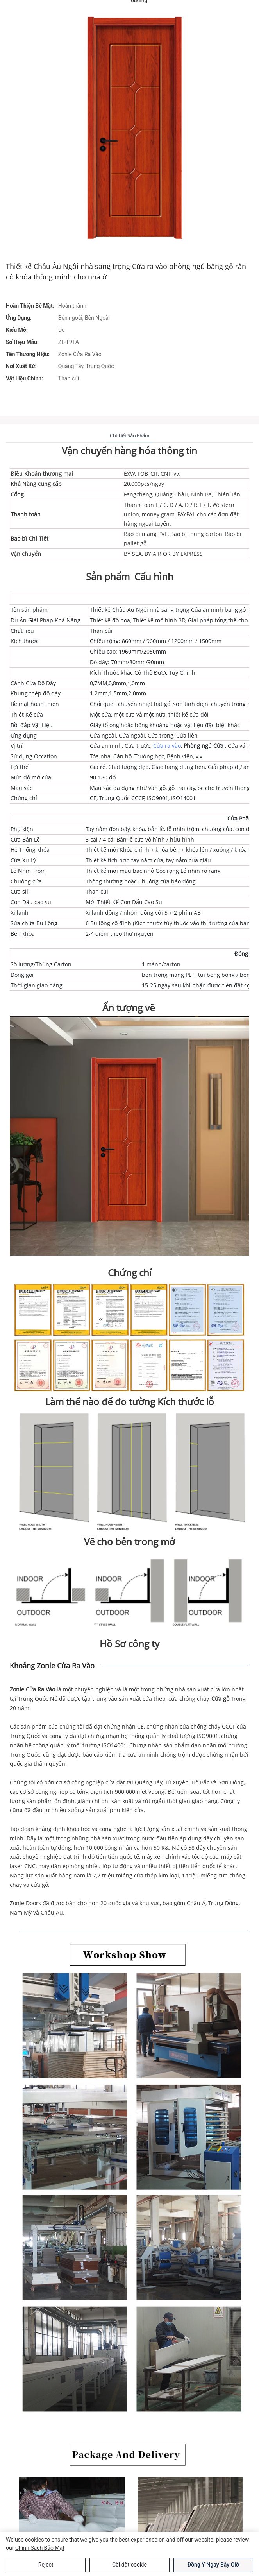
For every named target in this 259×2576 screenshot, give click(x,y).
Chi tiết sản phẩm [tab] (129, 435)
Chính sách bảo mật (39, 2548)
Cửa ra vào (167, 745)
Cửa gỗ (221, 1698)
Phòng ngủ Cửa (204, 745)
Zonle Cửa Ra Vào (33, 1689)
